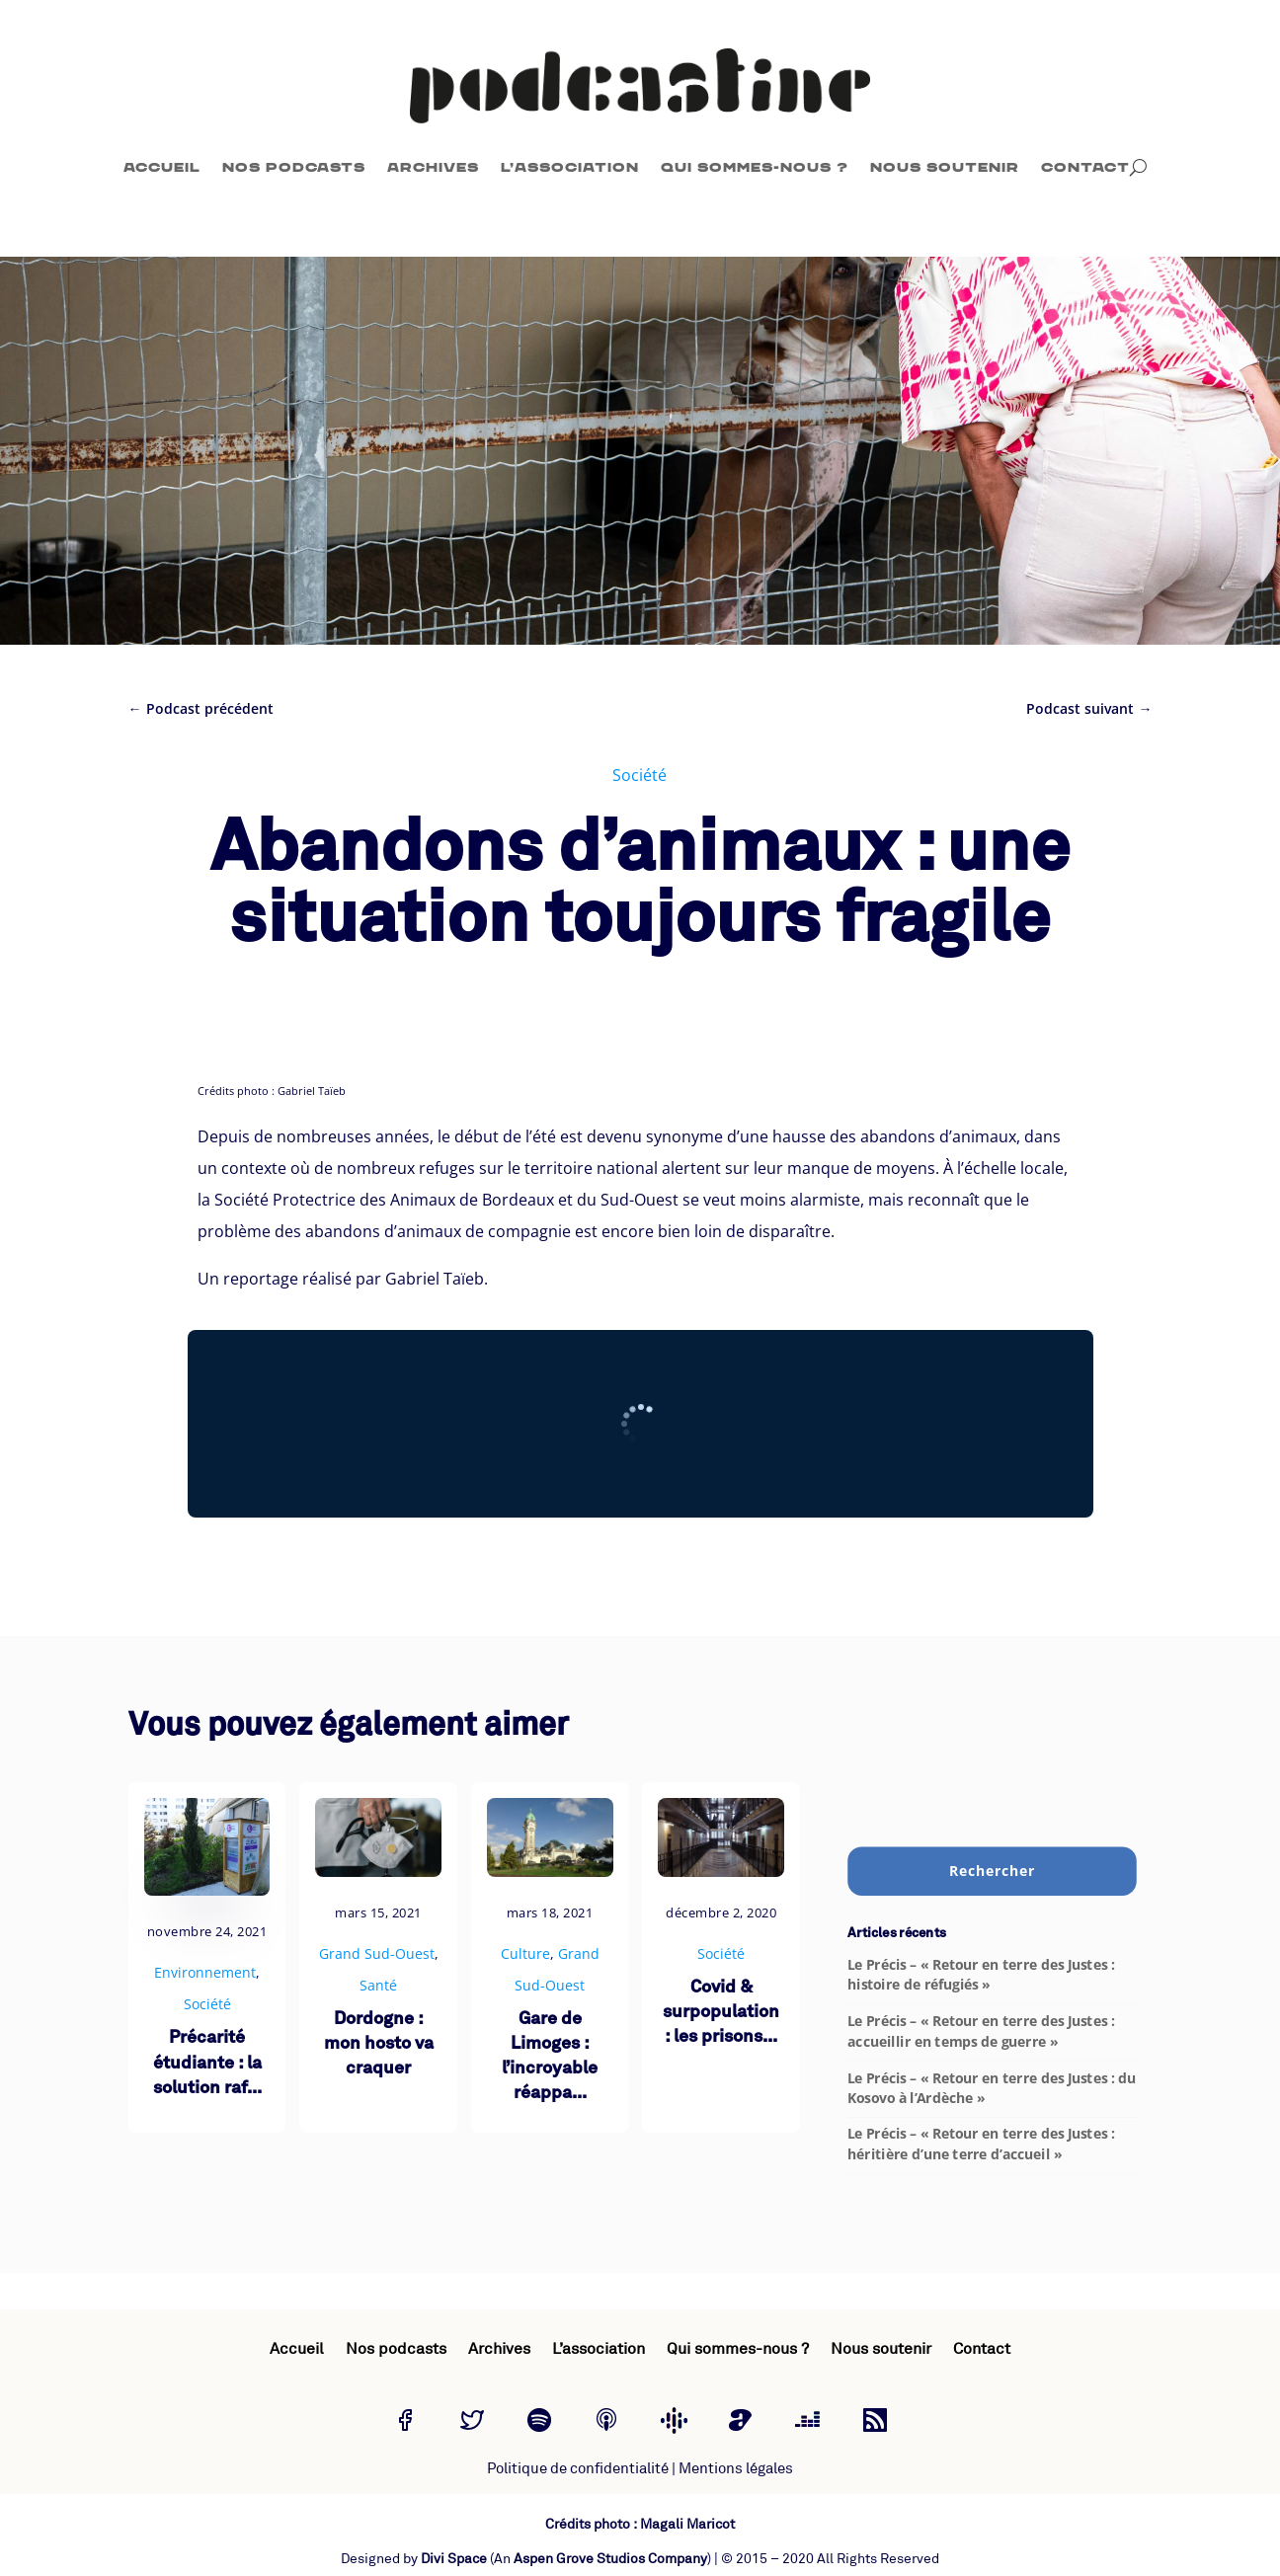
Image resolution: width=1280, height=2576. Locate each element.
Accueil (161, 167)
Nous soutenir (944, 167)
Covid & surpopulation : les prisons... (721, 2013)
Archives (433, 167)
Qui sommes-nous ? (754, 167)
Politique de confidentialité (578, 2468)
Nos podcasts (293, 167)
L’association (570, 167)
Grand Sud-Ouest (377, 1953)
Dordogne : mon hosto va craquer (379, 2044)
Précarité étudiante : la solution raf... (207, 2063)
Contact (1085, 167)
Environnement (205, 1972)
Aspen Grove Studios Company (610, 2558)
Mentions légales (736, 2468)
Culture (525, 1953)
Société (639, 775)
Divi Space (454, 2558)
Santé (378, 1985)
